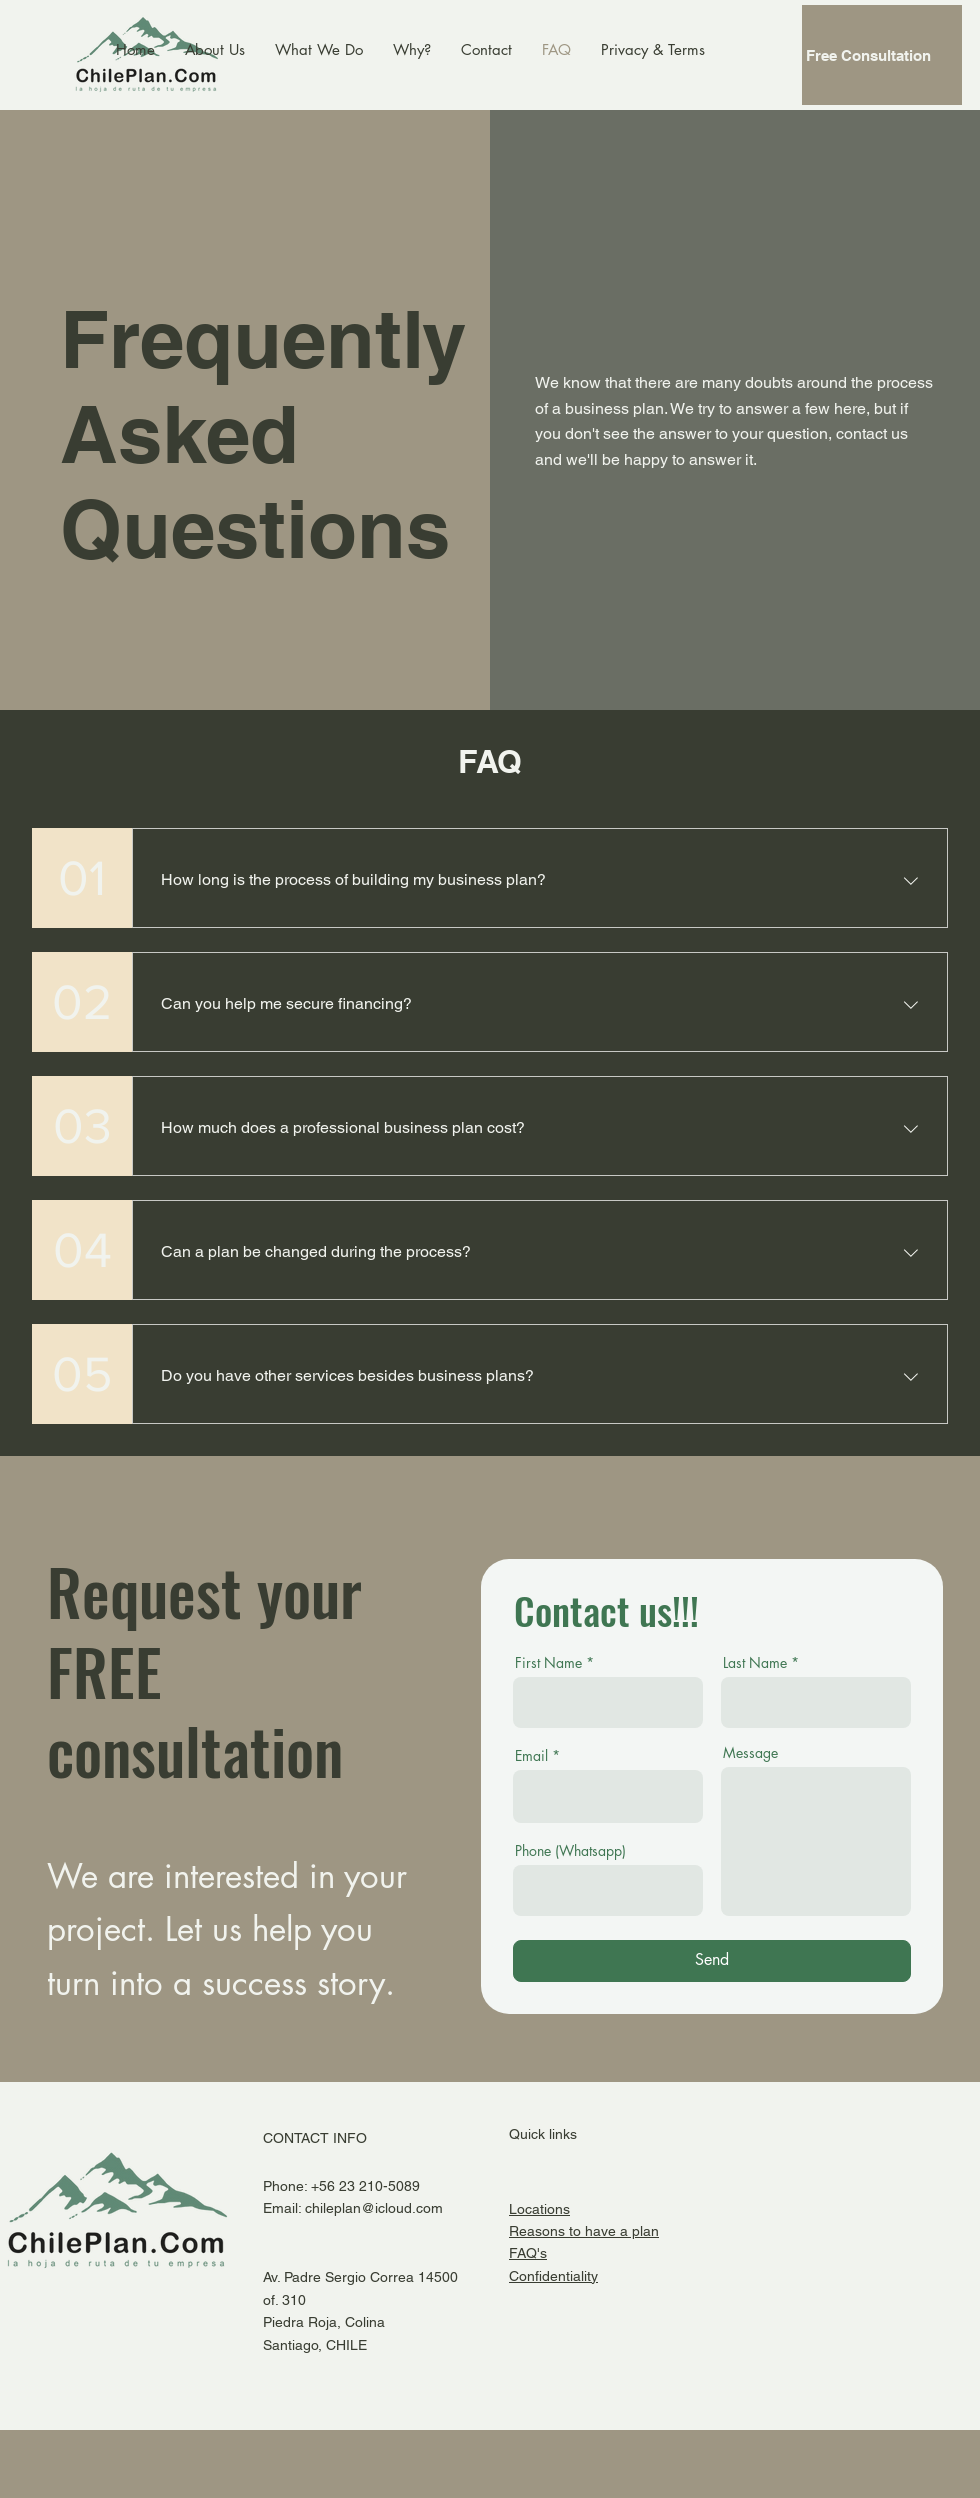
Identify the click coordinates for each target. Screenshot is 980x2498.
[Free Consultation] (882, 55)
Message (750, 1753)
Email (531, 1756)
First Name (548, 1663)
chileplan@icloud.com (374, 2208)
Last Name (755, 1663)
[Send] (712, 1961)
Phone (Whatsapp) (570, 1851)
